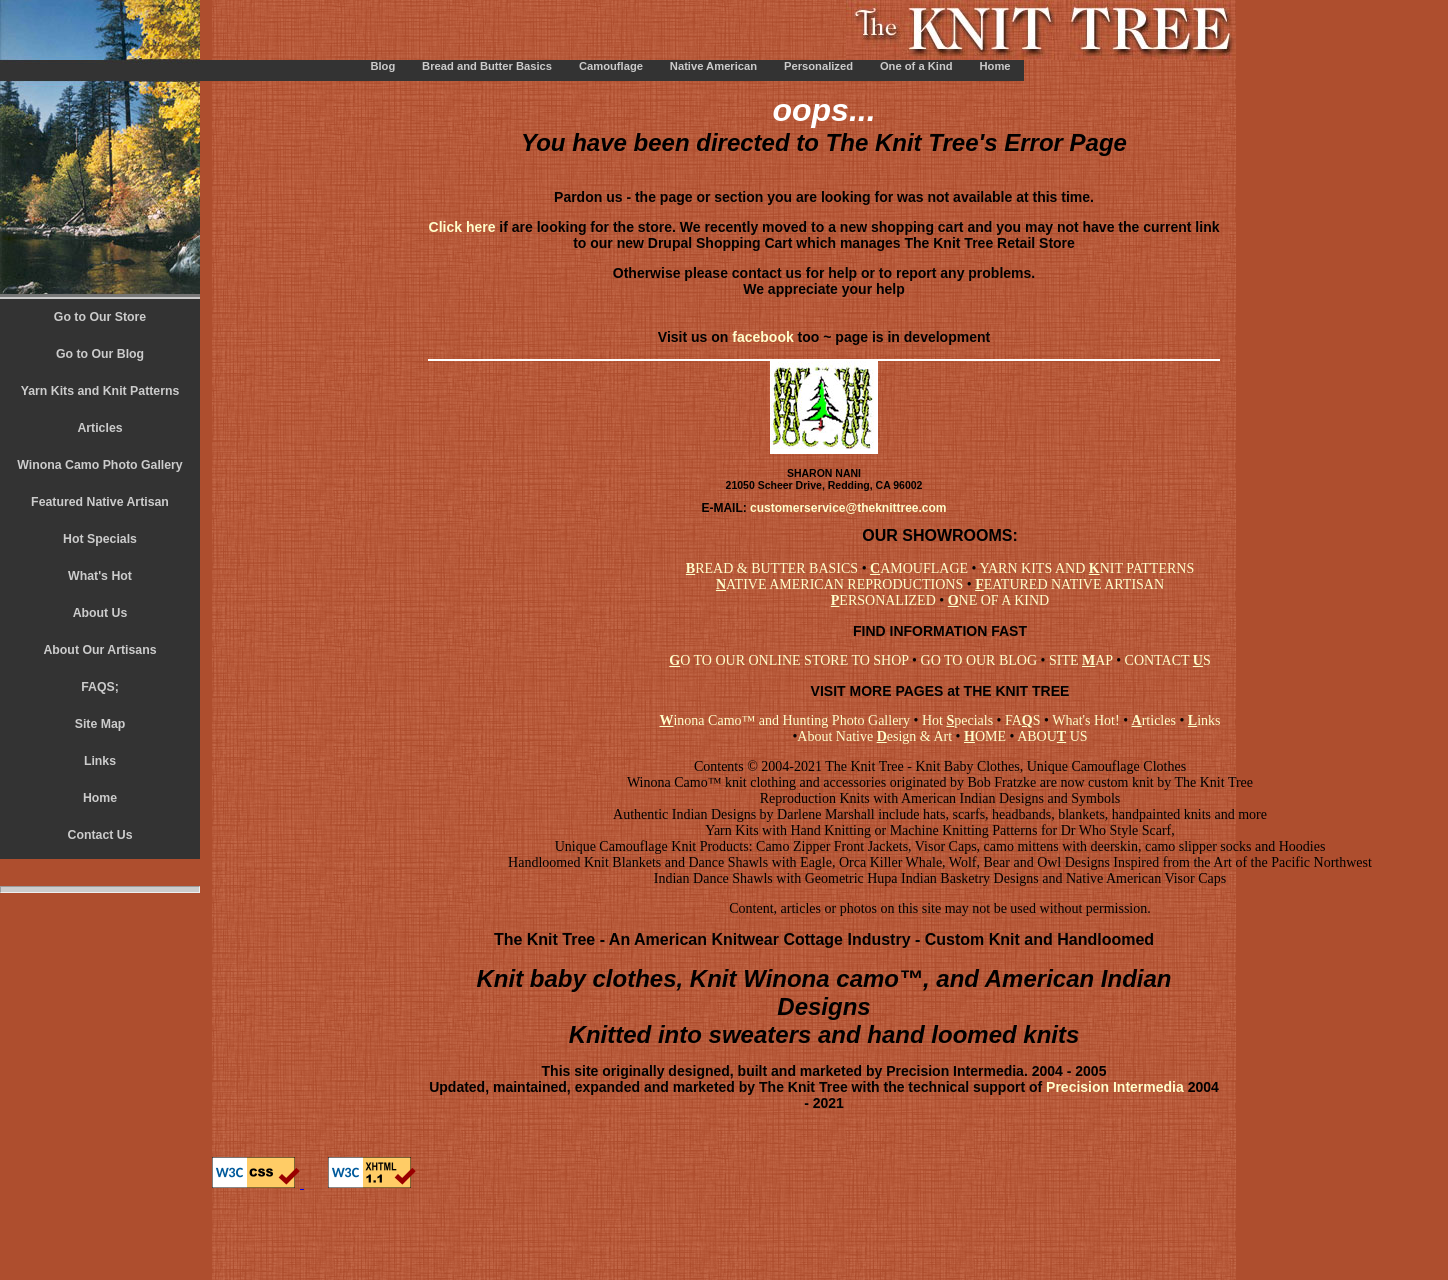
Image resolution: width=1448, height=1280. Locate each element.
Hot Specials (100, 539)
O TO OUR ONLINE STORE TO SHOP (788, 660)
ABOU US (1052, 736)
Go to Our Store (100, 317)
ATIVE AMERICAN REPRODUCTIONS (839, 584)
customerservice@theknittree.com (848, 508)
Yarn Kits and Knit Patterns (100, 391)
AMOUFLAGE (919, 568)
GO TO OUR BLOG (979, 660)
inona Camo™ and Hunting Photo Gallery (784, 720)
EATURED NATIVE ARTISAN (1069, 584)
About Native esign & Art (874, 736)
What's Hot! (1085, 720)
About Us (100, 613)
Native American (713, 66)
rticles (1154, 720)
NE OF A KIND (999, 600)
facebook (762, 337)
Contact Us (100, 835)
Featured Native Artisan (100, 502)
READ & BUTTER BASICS (772, 568)
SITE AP (1081, 660)
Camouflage (611, 66)
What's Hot (100, 576)
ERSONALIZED (883, 600)
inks (1202, 720)
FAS (1023, 720)
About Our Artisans (99, 650)
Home (994, 66)
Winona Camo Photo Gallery (99, 465)
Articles (99, 428)
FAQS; (100, 687)
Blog (382, 66)
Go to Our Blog (100, 354)
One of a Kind (916, 66)
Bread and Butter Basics (487, 66)
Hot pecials (957, 720)
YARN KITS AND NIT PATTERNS (1086, 568)
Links (100, 761)
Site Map (100, 724)
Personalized (818, 66)
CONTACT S (1168, 660)
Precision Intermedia (1113, 1087)
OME (985, 736)
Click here (464, 227)
